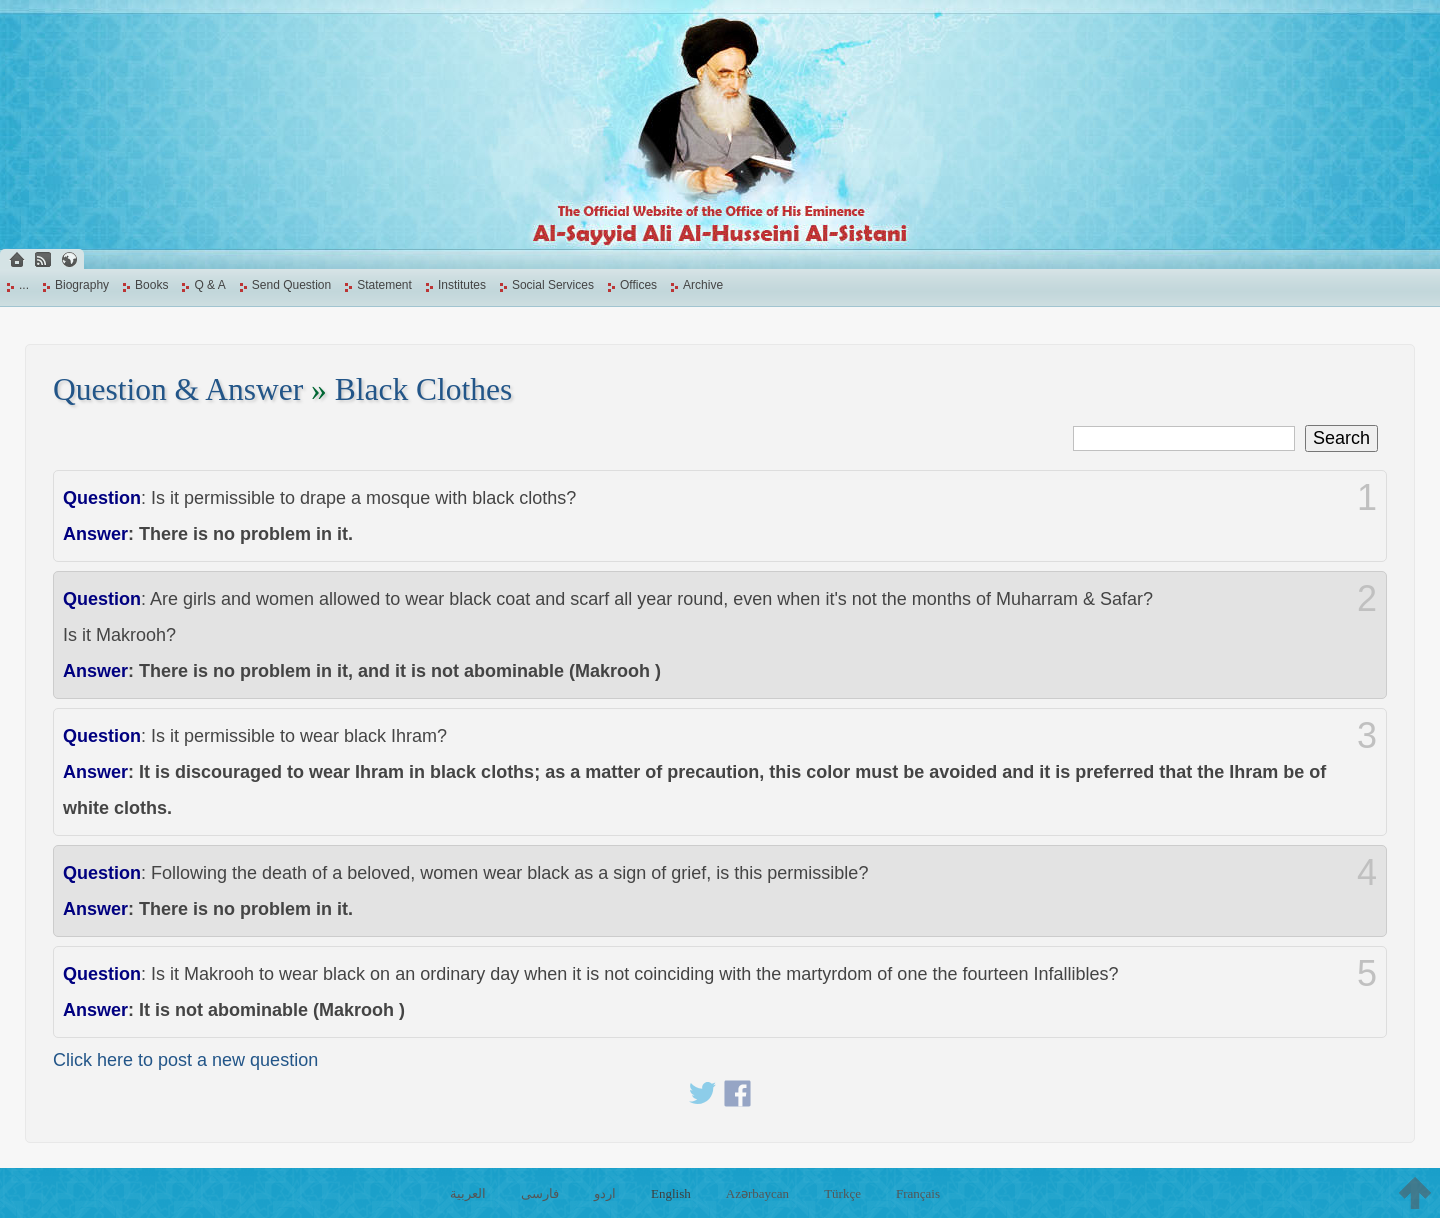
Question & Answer (178, 389)
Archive (703, 285)
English (671, 1193)
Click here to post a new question (185, 1060)
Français (918, 1193)
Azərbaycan (757, 1193)
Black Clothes (424, 389)
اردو (605, 1193)
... (24, 285)
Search (1341, 438)
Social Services (553, 285)
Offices (638, 285)
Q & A (209, 285)
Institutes (462, 285)
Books (151, 285)
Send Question (291, 285)
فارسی (540, 1193)
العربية (468, 1193)
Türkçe (842, 1193)
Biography (82, 285)
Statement (384, 285)
